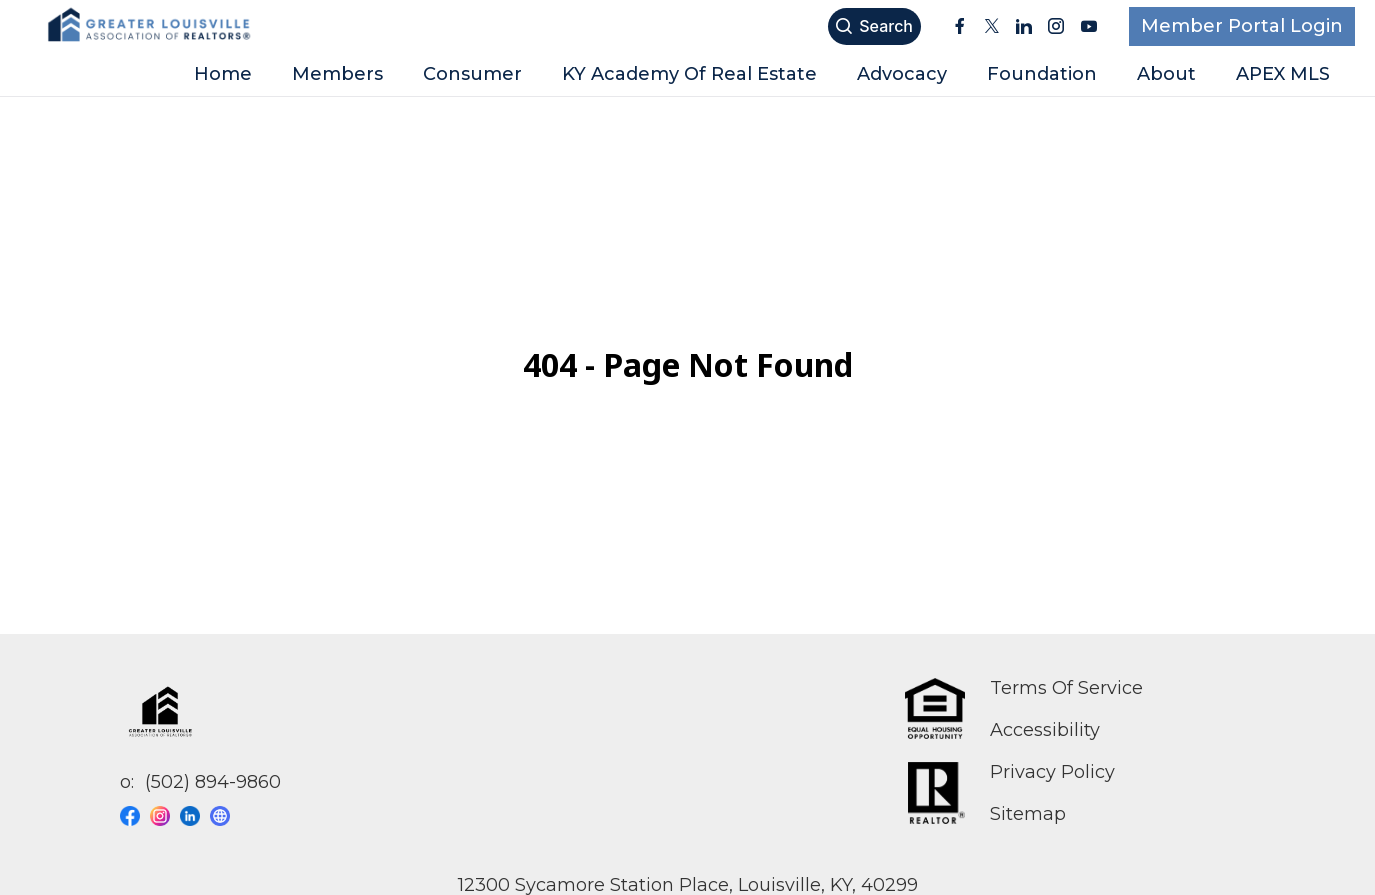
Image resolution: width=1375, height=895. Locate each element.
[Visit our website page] (225, 816)
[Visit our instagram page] (165, 816)
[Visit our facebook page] (135, 816)
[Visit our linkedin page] (195, 816)
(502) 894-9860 (213, 782)
